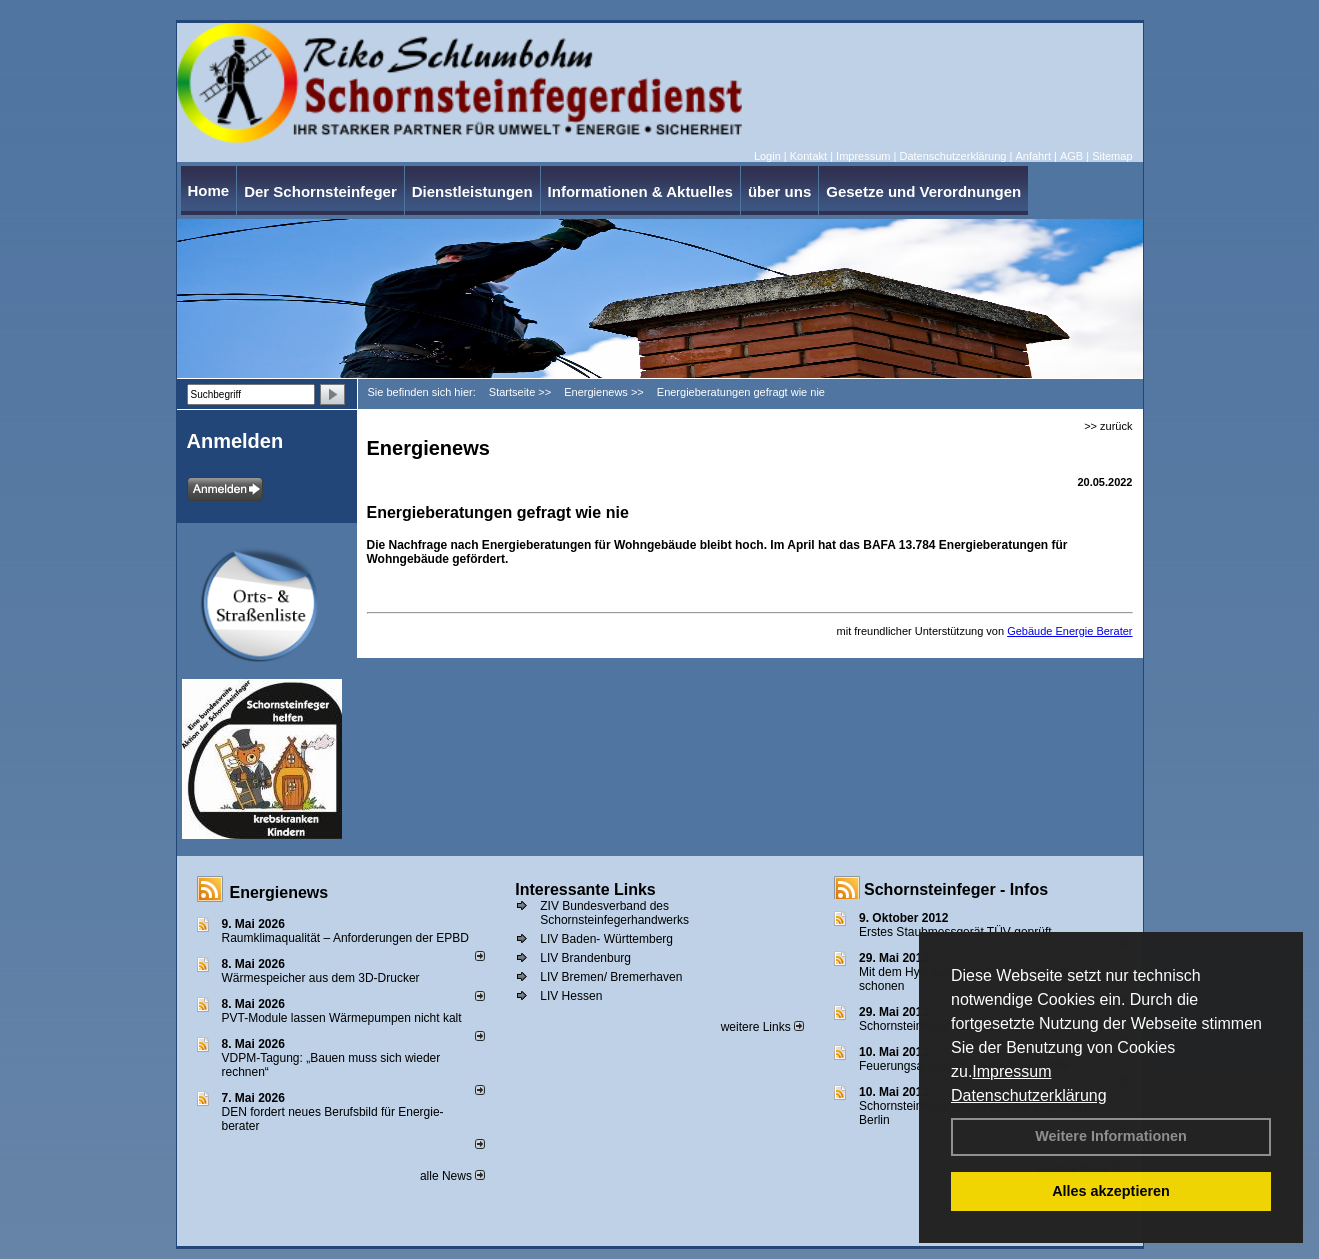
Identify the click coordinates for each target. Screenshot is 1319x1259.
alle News (452, 1176)
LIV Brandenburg (585, 958)
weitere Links (762, 1027)
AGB (1071, 156)
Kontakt (808, 156)
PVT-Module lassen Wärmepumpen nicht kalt (342, 1018)
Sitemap (1112, 156)
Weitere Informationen (1111, 1136)
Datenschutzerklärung (1029, 1095)
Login (767, 156)
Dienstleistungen (472, 191)
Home (209, 190)
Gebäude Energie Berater (1069, 631)
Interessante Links (585, 889)
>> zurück (1108, 426)
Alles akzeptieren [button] (1111, 1191)
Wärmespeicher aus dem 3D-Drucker (321, 978)
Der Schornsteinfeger (320, 191)
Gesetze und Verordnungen (923, 191)
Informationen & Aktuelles (640, 191)
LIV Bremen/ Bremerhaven (611, 977)
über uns (779, 191)
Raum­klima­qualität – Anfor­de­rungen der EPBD (345, 938)
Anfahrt (1032, 156)
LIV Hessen (571, 996)
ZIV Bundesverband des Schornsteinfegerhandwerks (614, 913)
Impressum (1011, 1071)
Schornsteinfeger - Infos (956, 889)
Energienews (279, 892)
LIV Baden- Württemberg (606, 939)
